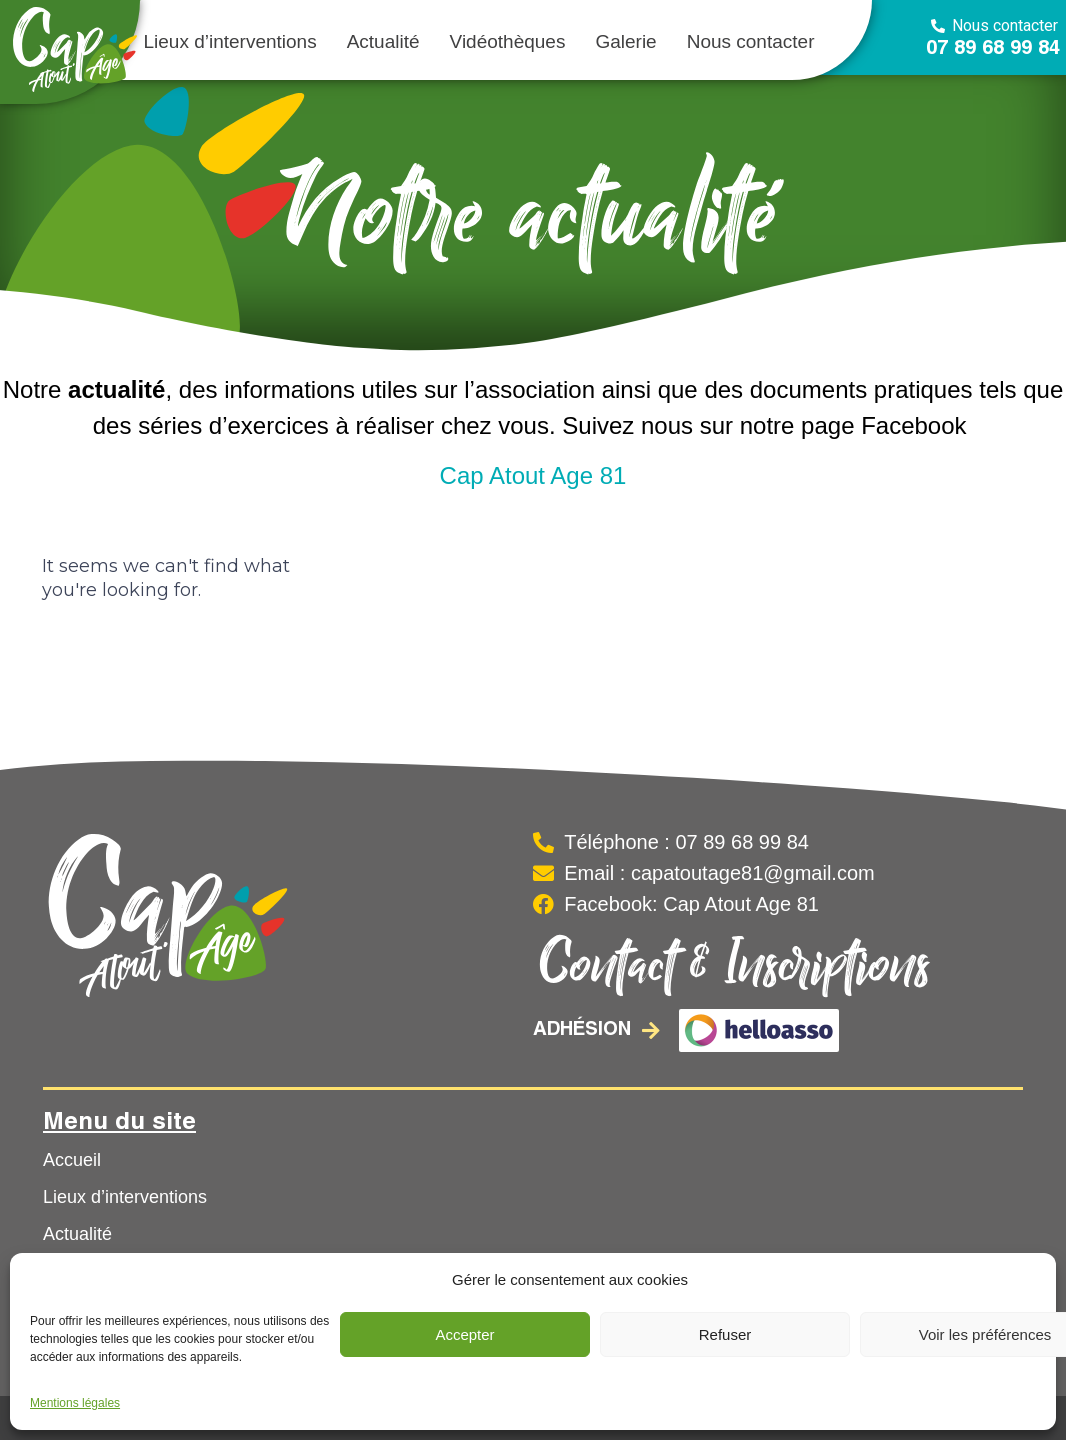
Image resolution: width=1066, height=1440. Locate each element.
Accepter (464, 1334)
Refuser (725, 1334)
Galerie (625, 41)
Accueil (72, 1160)
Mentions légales (75, 1403)
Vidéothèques (508, 41)
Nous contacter (751, 41)
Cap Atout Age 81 (533, 475)
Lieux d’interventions (229, 41)
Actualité (383, 41)
